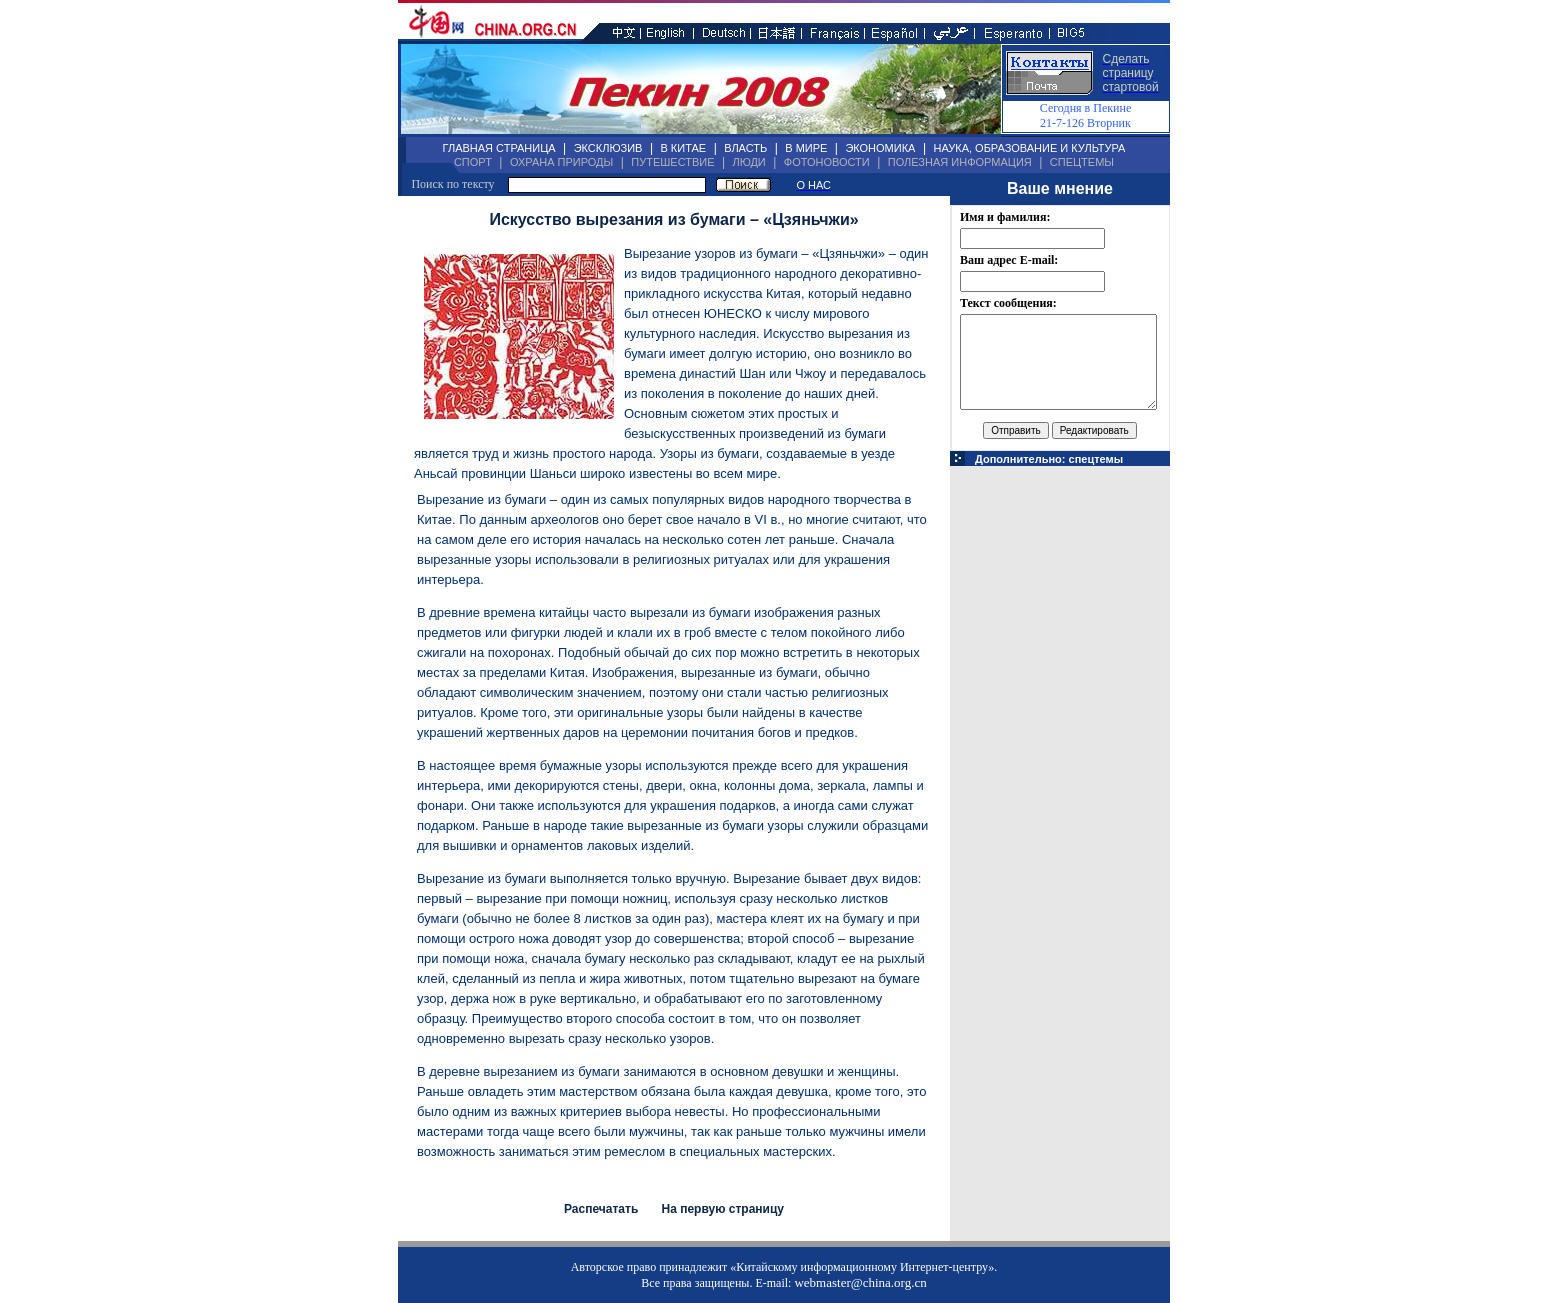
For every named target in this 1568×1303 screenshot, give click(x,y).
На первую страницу (722, 1209)
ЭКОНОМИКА (880, 148)
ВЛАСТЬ (745, 148)
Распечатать (601, 1209)
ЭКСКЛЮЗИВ (608, 148)
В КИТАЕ (683, 148)
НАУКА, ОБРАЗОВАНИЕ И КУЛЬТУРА (1029, 148)
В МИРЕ (806, 148)
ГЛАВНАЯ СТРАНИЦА (499, 148)
